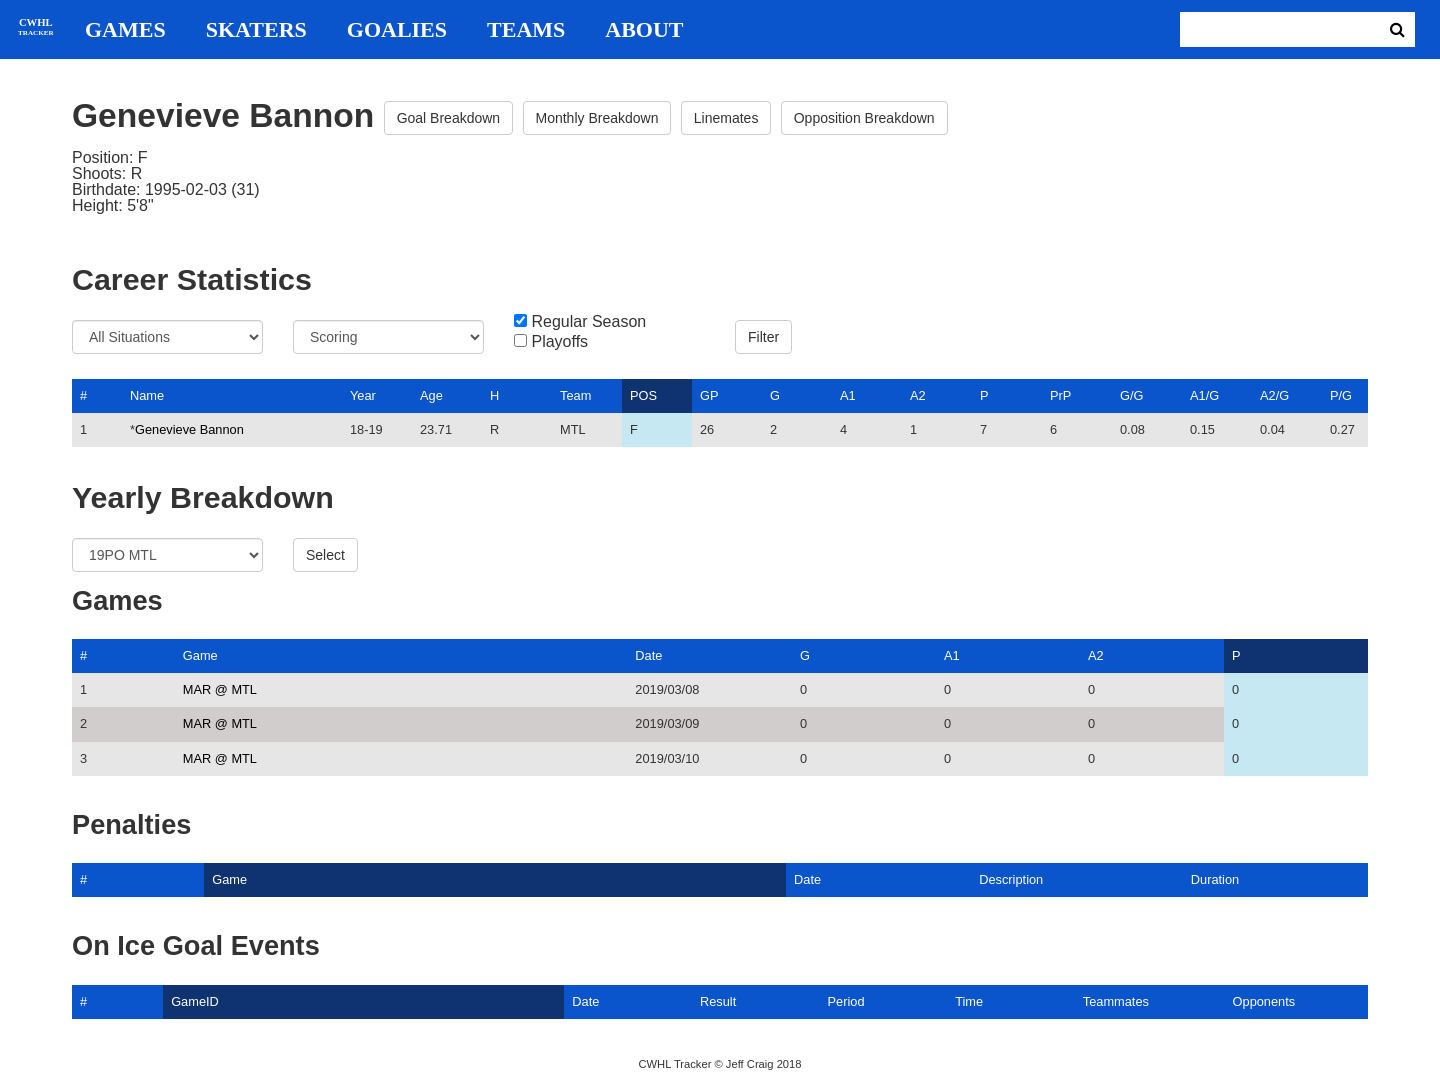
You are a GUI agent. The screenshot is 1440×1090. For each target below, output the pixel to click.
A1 (848, 395)
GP (709, 395)
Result (718, 1001)
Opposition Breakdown (864, 118)
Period (846, 1001)
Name (147, 395)
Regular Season (588, 322)
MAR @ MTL (220, 689)
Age (431, 395)
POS (643, 395)
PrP (1060, 395)
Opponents (1264, 1001)
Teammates (1116, 1001)
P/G (1341, 395)
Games (125, 30)
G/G (1131, 395)
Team (575, 395)
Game (200, 655)
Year (363, 395)
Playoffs (559, 342)
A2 (918, 395)
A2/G (1274, 395)
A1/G (1204, 395)
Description (1011, 879)
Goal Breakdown (449, 118)
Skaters (256, 30)
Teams (526, 30)
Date (648, 655)
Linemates (726, 118)
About (644, 30)
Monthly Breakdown (597, 118)
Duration (1215, 879)
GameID (195, 1001)
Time (969, 1001)
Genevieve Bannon (189, 429)
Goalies (397, 30)
